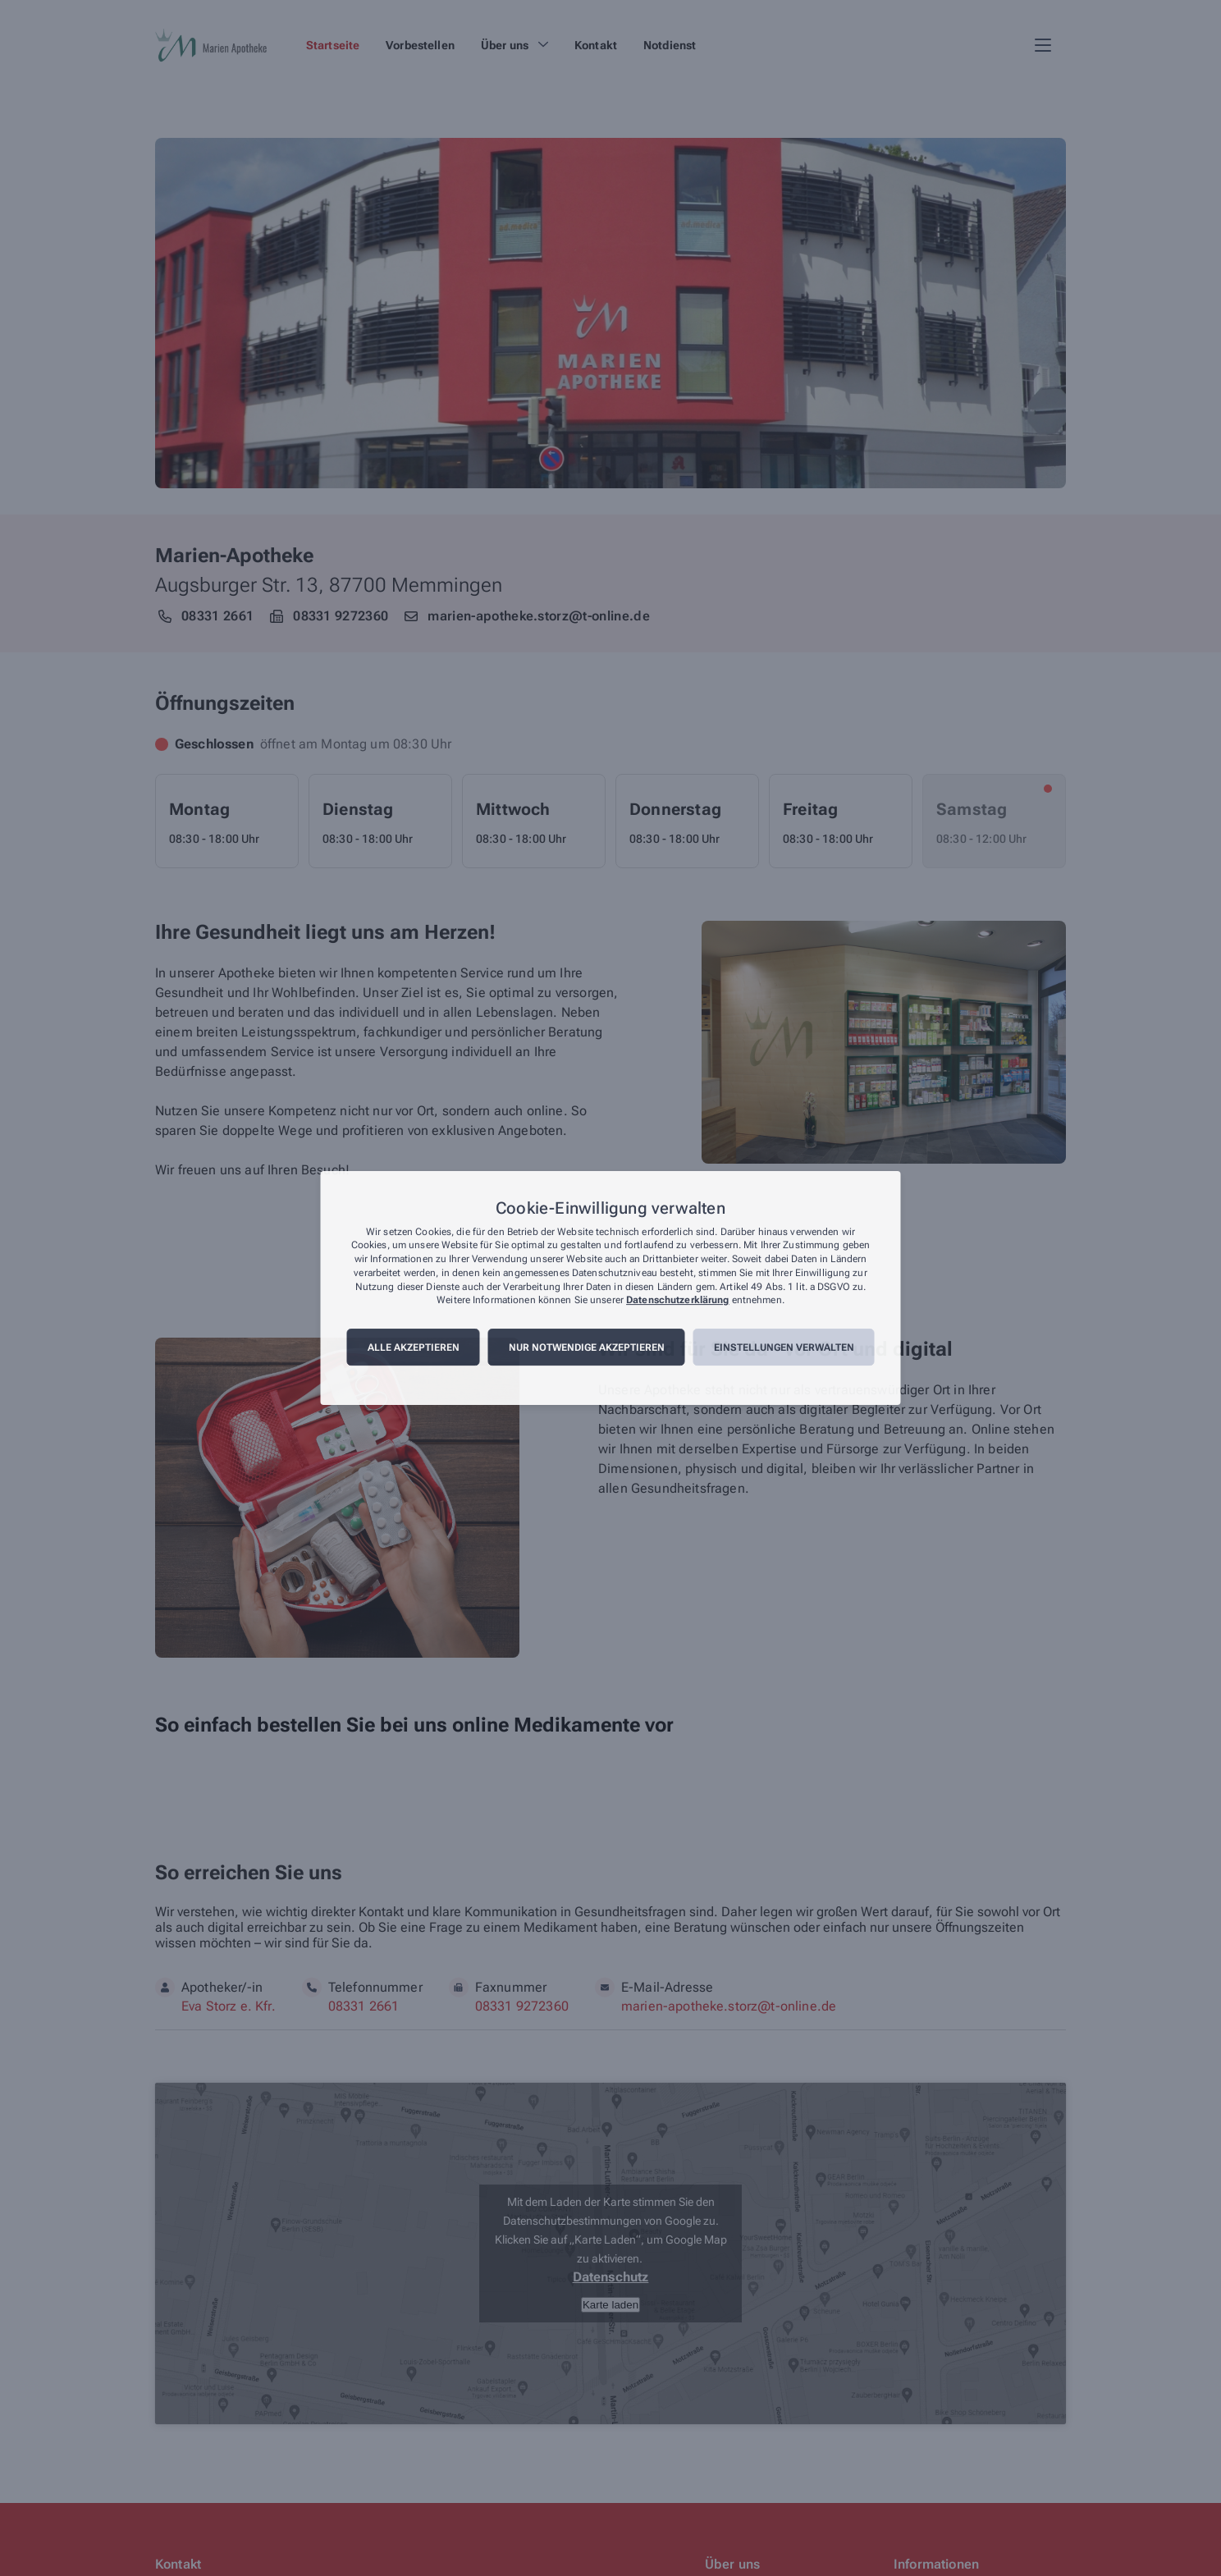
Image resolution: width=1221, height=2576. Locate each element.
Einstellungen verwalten (784, 1347)
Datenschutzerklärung (677, 1300)
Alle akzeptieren (414, 1347)
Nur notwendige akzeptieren (587, 1347)
